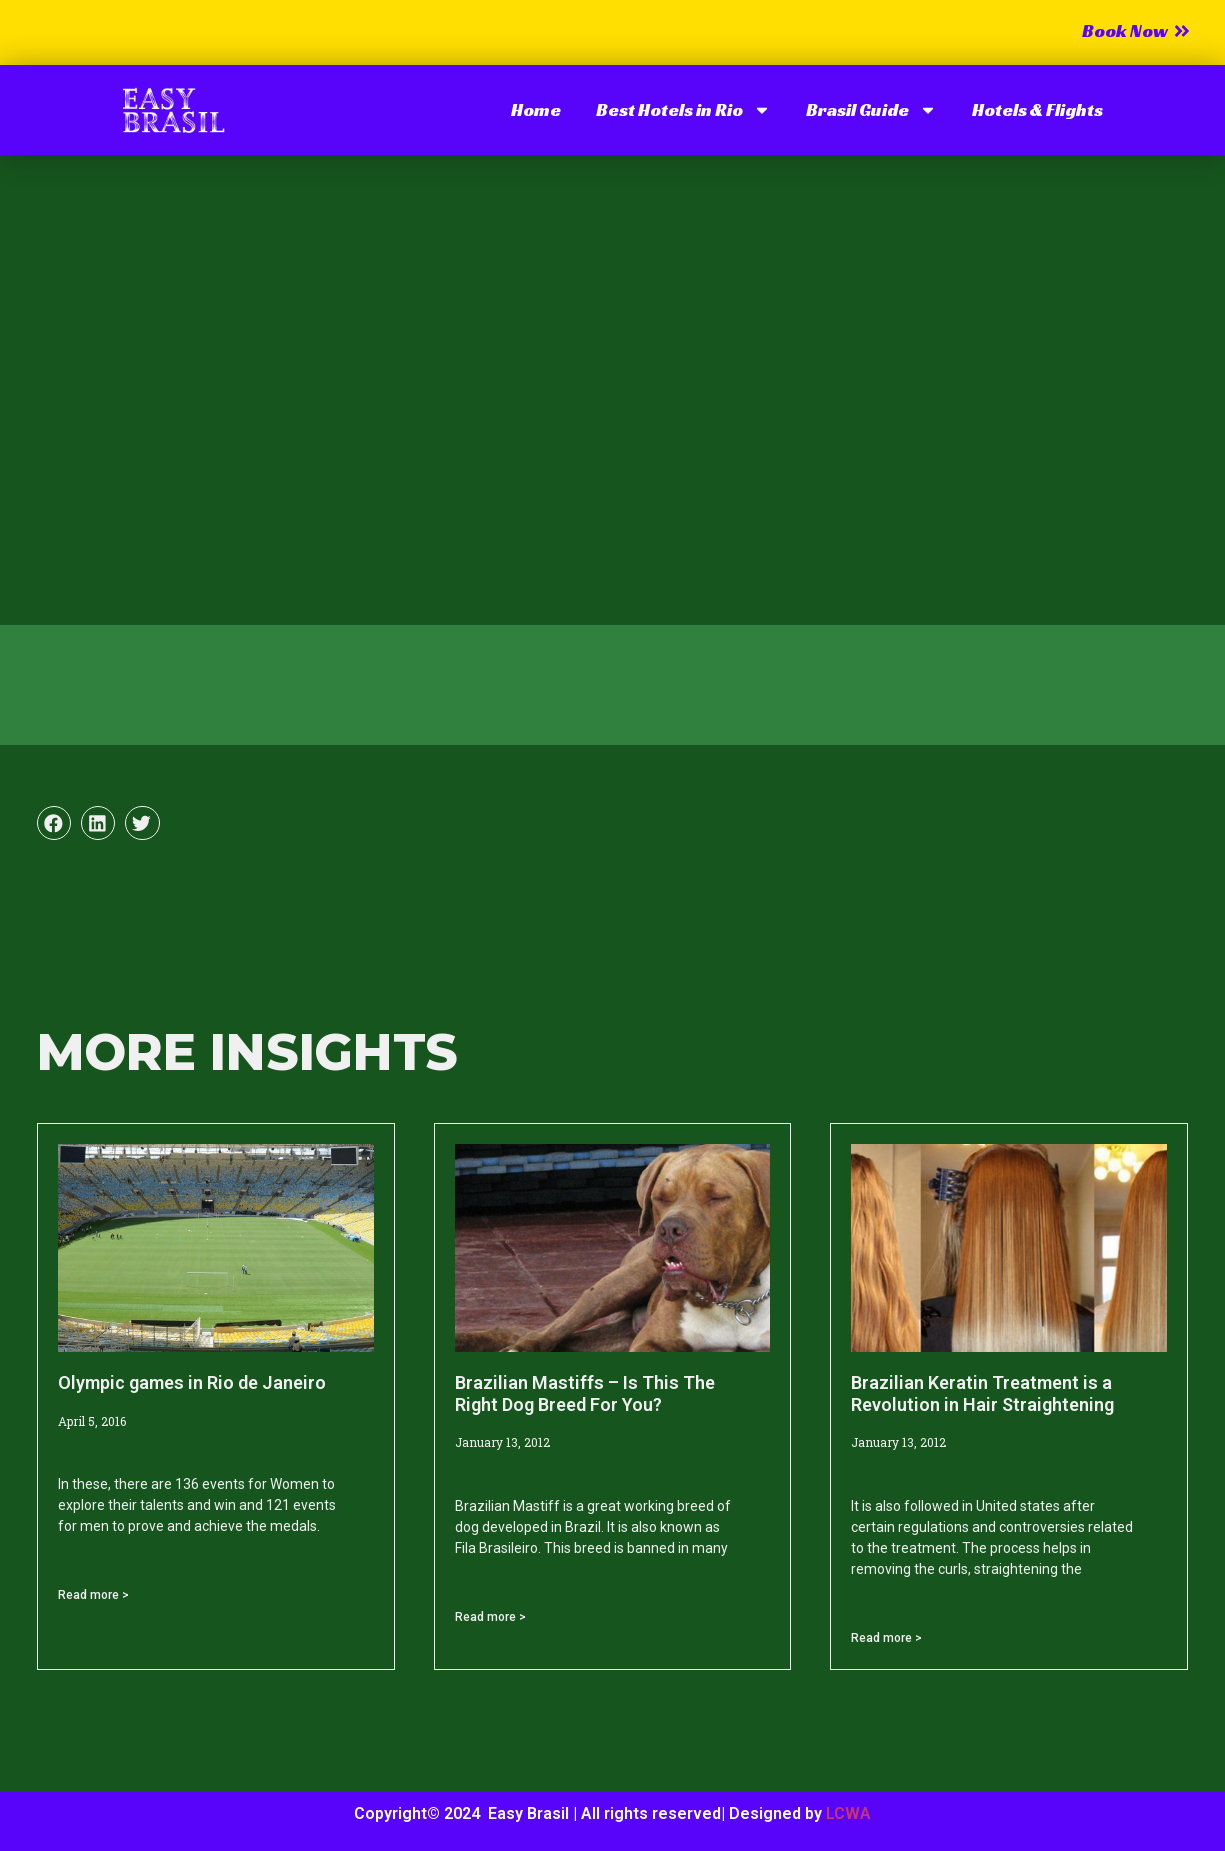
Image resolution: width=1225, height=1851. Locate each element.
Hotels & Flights (1037, 109)
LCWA (848, 1813)
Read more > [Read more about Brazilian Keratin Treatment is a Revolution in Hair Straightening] (886, 1638)
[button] (54, 823)
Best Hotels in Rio (683, 110)
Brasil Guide (871, 110)
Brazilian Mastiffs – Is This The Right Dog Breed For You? (585, 1393)
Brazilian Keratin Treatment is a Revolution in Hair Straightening (982, 1393)
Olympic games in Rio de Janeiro (192, 1382)
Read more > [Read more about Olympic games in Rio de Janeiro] (93, 1595)
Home (536, 109)
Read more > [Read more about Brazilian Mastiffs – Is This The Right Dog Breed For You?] (490, 1617)
